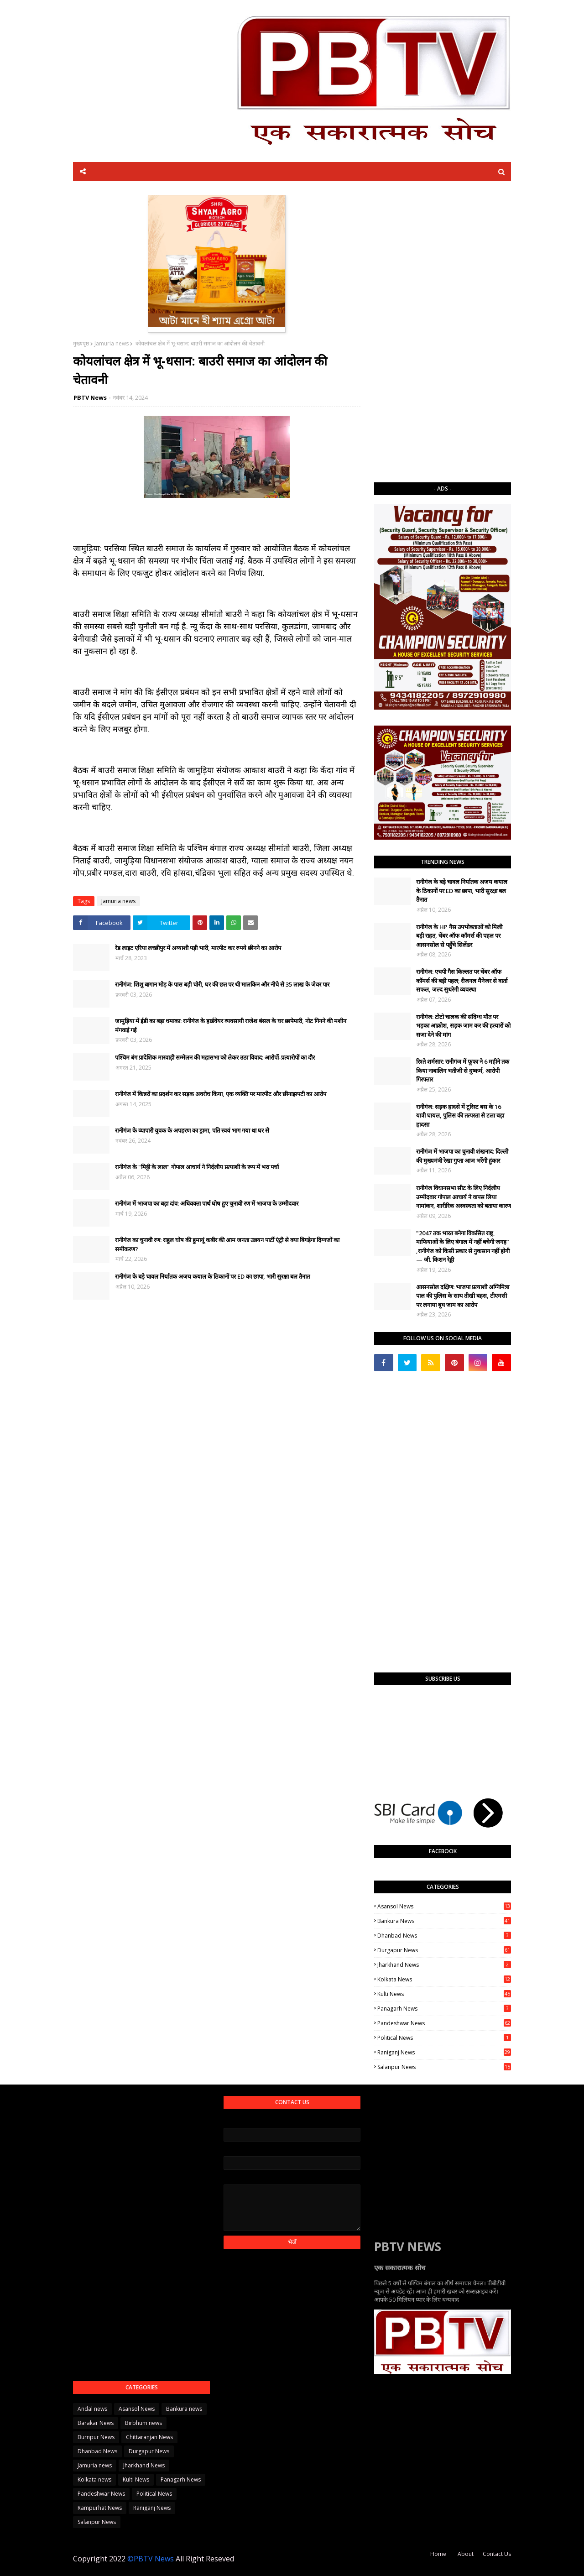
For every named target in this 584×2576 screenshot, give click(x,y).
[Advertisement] (442, 332)
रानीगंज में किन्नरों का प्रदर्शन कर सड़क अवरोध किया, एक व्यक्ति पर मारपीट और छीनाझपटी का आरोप (220, 1094)
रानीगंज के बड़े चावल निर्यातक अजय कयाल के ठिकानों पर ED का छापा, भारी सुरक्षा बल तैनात (212, 1276)
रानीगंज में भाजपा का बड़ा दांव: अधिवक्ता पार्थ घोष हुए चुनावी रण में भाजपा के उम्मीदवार (206, 1203)
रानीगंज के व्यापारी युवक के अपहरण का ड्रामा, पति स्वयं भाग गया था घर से (192, 1130)
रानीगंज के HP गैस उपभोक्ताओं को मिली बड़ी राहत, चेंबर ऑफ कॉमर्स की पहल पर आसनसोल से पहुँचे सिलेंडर (459, 936)
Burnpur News (96, 2437)
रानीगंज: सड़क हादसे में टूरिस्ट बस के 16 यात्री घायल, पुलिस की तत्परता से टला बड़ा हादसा (460, 1116)
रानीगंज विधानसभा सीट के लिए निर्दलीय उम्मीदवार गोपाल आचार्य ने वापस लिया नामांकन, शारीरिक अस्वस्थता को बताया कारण (463, 1197)
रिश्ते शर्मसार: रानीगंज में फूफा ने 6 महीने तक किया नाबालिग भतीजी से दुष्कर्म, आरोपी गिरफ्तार (462, 1070)
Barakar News (96, 2423)
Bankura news (444, 1921)
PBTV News (90, 397)
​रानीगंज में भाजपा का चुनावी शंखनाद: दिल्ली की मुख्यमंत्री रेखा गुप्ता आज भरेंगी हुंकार (462, 1156)
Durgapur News (444, 1950)
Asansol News (444, 1906)
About (466, 2554)
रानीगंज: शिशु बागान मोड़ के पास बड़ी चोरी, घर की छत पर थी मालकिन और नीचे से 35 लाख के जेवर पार (222, 984)
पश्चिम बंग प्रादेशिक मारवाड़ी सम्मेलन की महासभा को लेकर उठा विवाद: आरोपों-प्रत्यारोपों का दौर (215, 1057)
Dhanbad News (444, 1935)
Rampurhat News (100, 2508)
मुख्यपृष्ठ (81, 343)
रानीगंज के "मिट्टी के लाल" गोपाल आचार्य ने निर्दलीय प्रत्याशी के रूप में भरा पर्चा (197, 1167)
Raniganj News (444, 2052)
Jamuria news (111, 343)
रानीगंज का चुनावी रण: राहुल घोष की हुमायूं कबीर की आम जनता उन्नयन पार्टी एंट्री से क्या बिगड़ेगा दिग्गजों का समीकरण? (227, 1244)
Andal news (92, 2409)
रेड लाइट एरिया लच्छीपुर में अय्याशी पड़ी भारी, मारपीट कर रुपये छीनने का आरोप (198, 948)
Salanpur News (444, 2067)
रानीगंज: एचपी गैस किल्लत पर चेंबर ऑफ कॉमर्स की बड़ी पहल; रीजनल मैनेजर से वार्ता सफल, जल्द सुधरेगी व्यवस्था (461, 980)
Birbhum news (143, 2423)
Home (438, 2554)
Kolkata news (444, 1979)
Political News (444, 2038)
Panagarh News (444, 2008)
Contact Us (497, 2554)
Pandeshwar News (444, 2023)
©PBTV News (150, 2559)
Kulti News (444, 1994)
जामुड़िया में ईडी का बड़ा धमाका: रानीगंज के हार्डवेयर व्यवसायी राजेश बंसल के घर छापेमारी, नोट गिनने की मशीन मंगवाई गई (230, 1025)
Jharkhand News (444, 1965)
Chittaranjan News (149, 2437)
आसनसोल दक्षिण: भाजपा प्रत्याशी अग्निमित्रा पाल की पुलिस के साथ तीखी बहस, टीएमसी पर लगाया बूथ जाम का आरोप (462, 1296)
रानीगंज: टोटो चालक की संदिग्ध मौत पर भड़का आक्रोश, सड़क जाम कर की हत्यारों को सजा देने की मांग (463, 1026)
